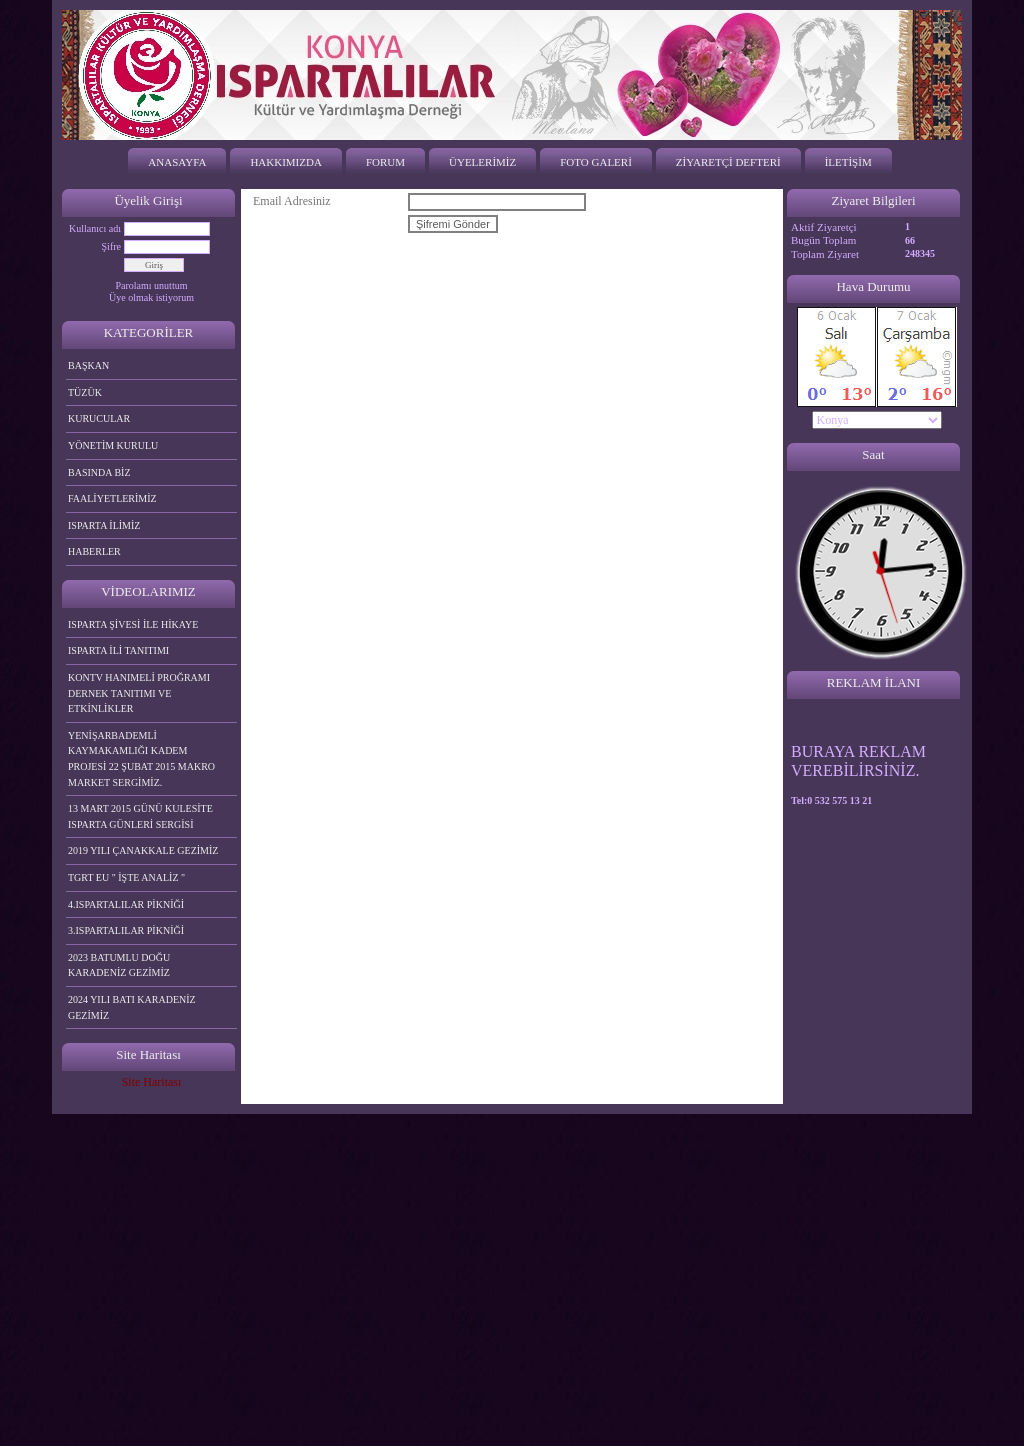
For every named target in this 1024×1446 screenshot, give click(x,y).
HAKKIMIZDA (286, 162)
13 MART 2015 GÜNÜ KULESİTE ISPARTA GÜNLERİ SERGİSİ (140, 816)
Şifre (111, 246)
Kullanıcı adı (95, 228)
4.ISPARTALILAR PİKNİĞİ (126, 904)
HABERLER (94, 551)
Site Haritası (152, 1082)
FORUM (385, 162)
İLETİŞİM (848, 162)
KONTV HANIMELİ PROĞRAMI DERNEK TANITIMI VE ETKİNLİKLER (139, 693)
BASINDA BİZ (99, 472)
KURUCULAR (99, 418)
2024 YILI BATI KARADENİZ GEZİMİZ (132, 1007)
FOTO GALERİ (596, 162)
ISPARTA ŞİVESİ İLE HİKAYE (133, 624)
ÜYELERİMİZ (482, 162)
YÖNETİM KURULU (113, 445)
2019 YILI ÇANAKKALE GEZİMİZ (143, 850)
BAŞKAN (88, 365)
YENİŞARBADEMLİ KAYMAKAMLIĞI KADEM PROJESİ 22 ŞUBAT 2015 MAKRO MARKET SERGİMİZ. (141, 759)
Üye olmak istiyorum (151, 297)
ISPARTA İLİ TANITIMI (118, 650)
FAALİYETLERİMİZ (112, 498)
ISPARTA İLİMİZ (104, 525)
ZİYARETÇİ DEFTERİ (728, 162)
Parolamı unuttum (152, 285)
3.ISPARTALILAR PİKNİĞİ (126, 930)
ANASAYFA (177, 162)
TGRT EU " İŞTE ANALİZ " (126, 877)
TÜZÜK (85, 392)
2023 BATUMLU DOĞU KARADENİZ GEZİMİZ (119, 965)
